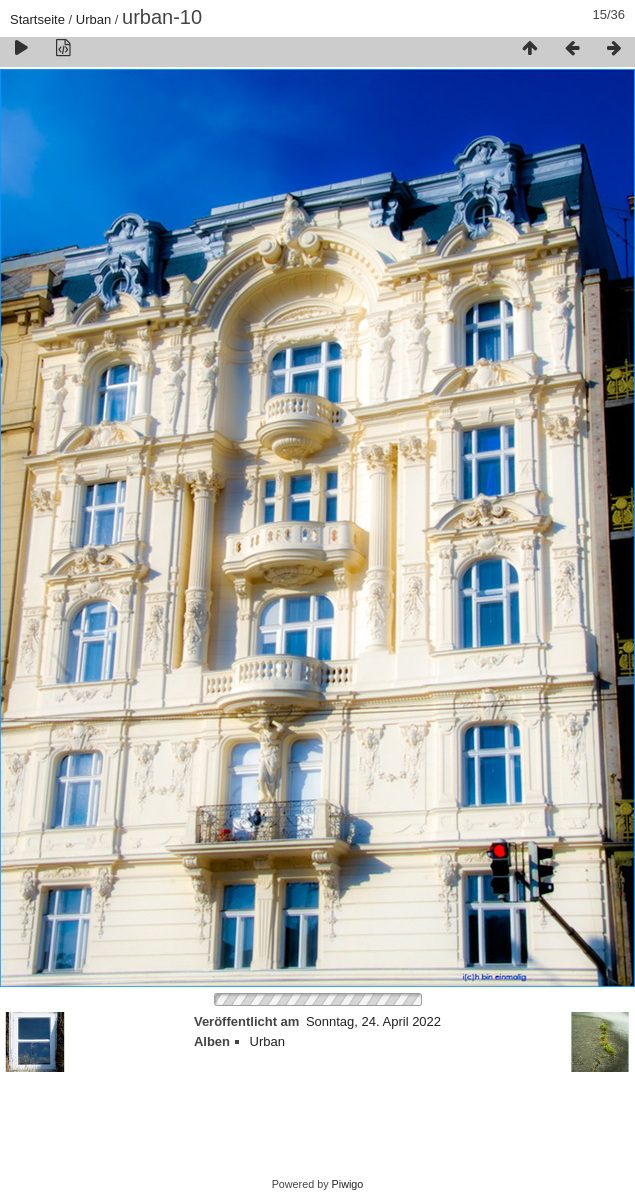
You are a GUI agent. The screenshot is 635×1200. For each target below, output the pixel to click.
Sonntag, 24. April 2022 (373, 1021)
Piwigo (348, 1184)
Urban (93, 19)
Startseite (37, 19)
